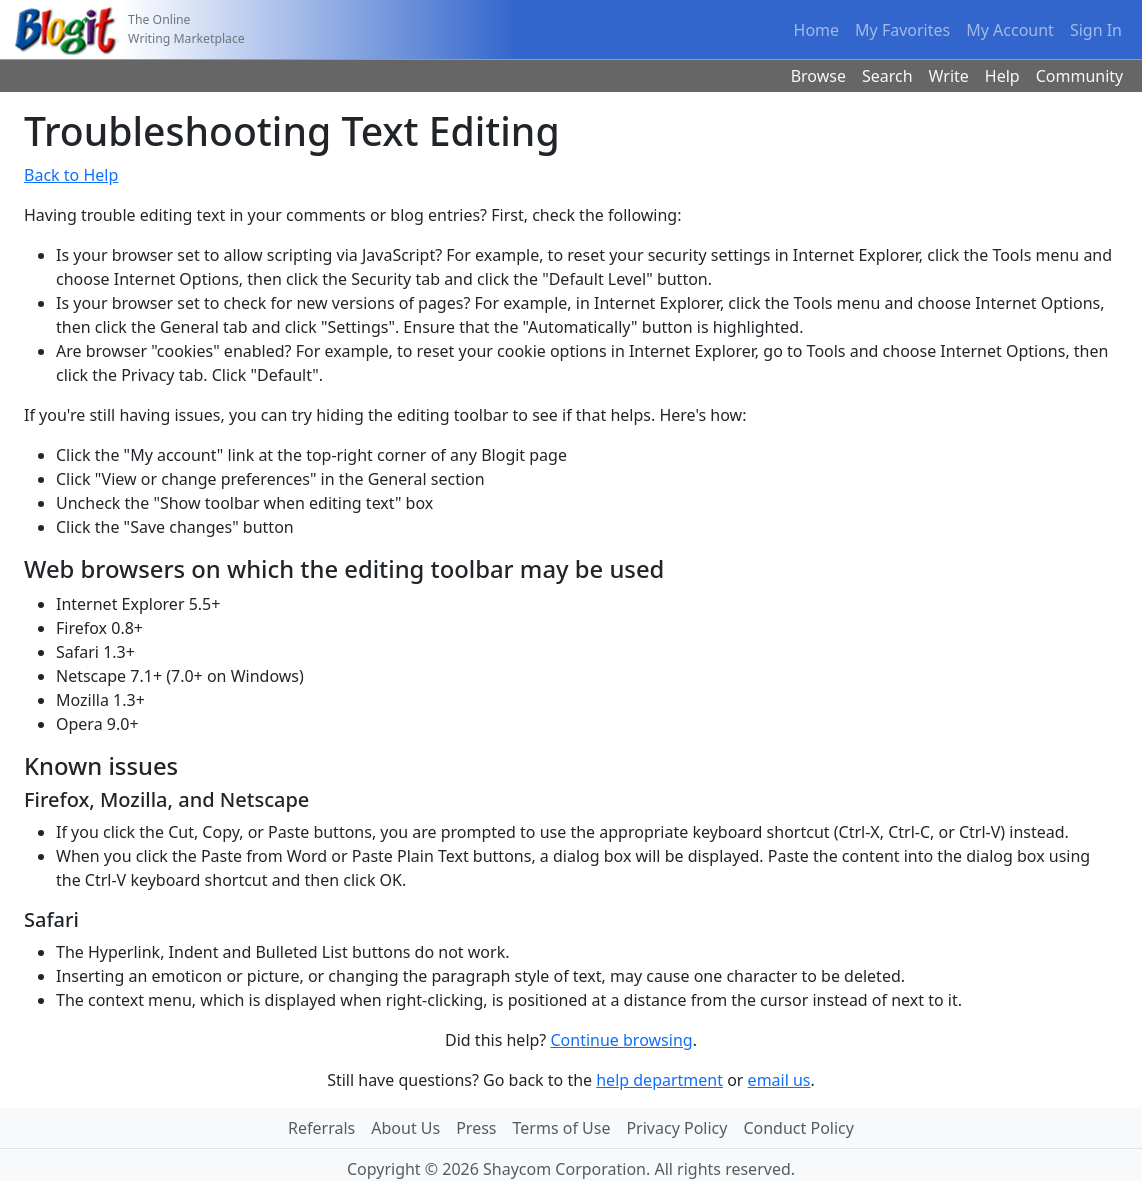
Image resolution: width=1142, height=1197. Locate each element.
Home (817, 30)
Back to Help (71, 175)
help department (659, 1080)
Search (887, 76)
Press (476, 1128)
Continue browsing (621, 1040)
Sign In (1096, 30)
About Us (405, 1128)
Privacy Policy (676, 1128)
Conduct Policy (798, 1128)
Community (1080, 76)
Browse (818, 76)
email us (779, 1080)
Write (949, 76)
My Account (1010, 30)
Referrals (321, 1128)
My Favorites (902, 30)
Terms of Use (562, 1128)
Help (1002, 76)
